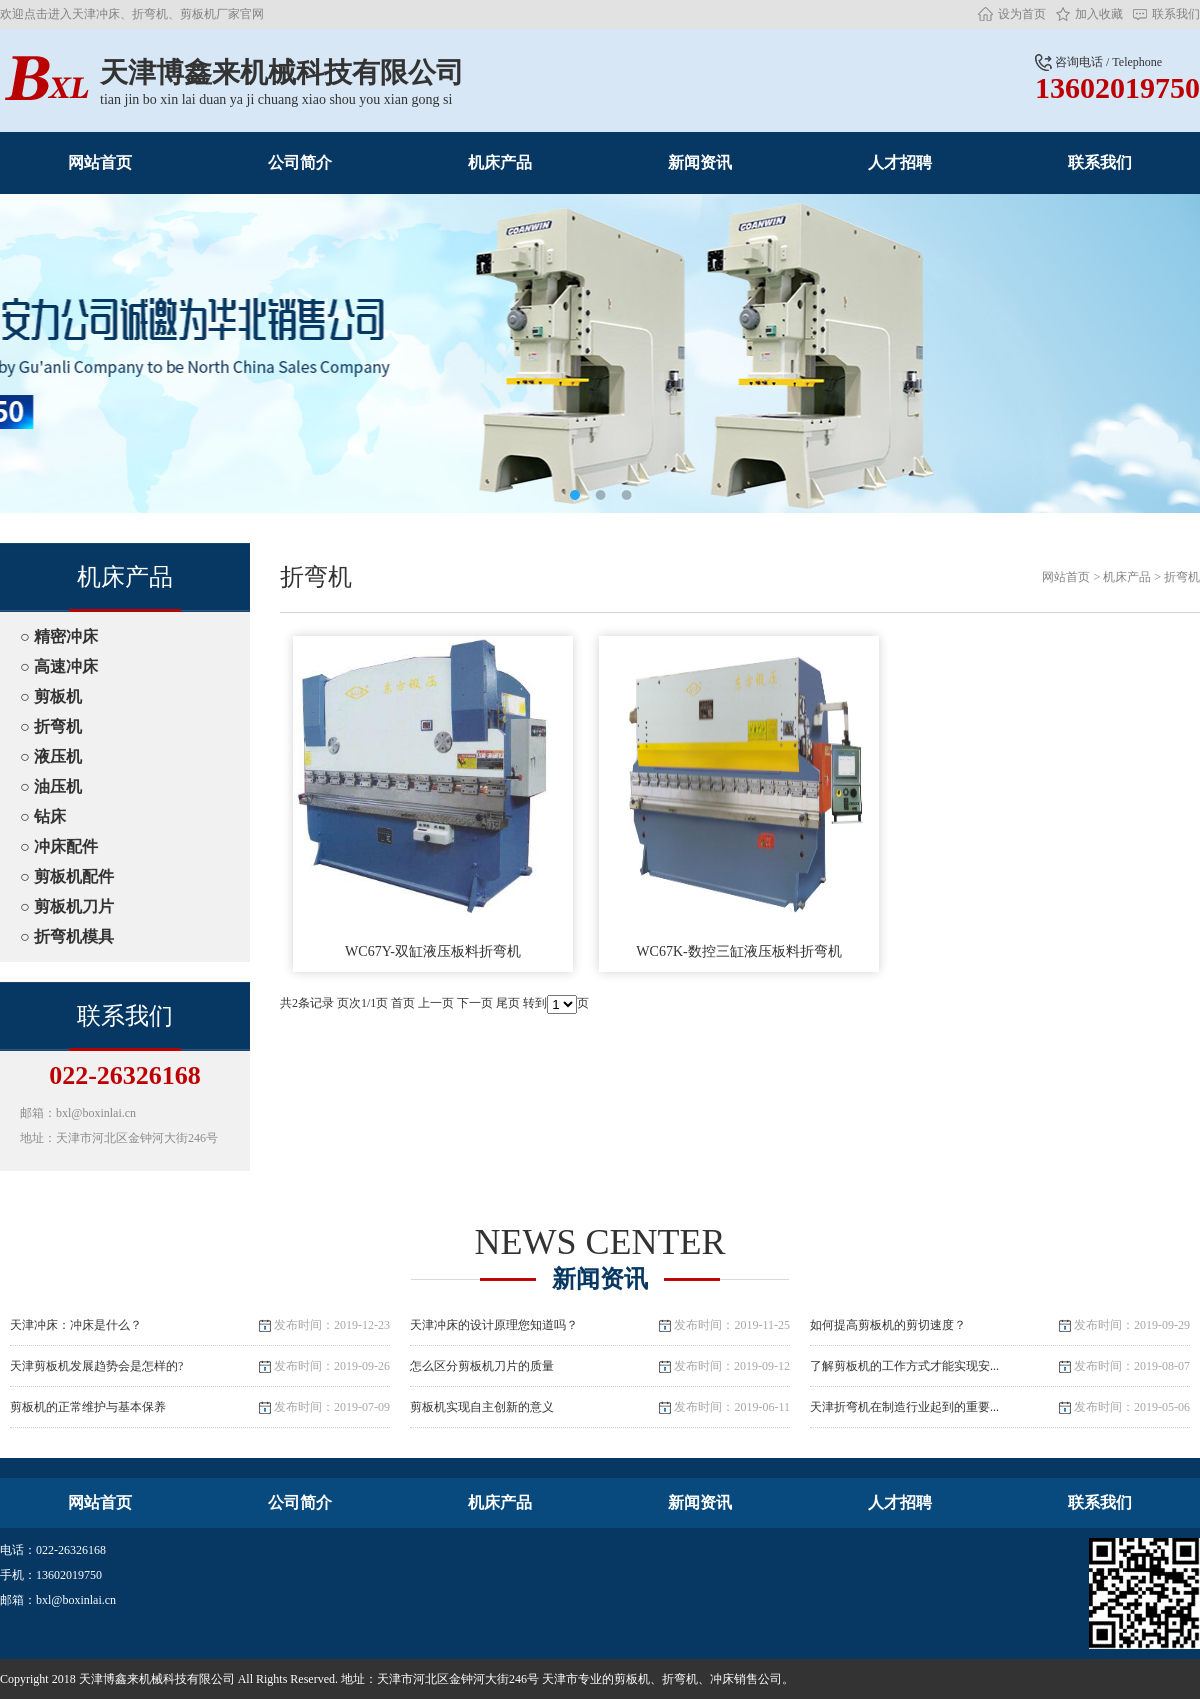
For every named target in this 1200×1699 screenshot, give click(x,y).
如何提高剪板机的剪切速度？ (1000, 1325)
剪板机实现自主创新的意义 (600, 1407)
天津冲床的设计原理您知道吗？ (600, 1325)
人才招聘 (900, 162)
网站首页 (100, 162)
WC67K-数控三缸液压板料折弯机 (739, 797)
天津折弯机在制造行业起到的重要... (1000, 1407)
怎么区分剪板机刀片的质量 (600, 1366)
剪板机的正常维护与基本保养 (200, 1407)
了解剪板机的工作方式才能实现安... (1000, 1366)
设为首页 (1022, 14)
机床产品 (500, 162)
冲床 (722, 1679)
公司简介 (300, 162)
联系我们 (1176, 14)
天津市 (560, 1679)
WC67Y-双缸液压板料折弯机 (433, 797)
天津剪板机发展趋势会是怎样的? (200, 1366)
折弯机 (1182, 577)
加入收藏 (1099, 14)
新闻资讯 (700, 162)
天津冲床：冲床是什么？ (200, 1325)
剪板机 (632, 1679)
